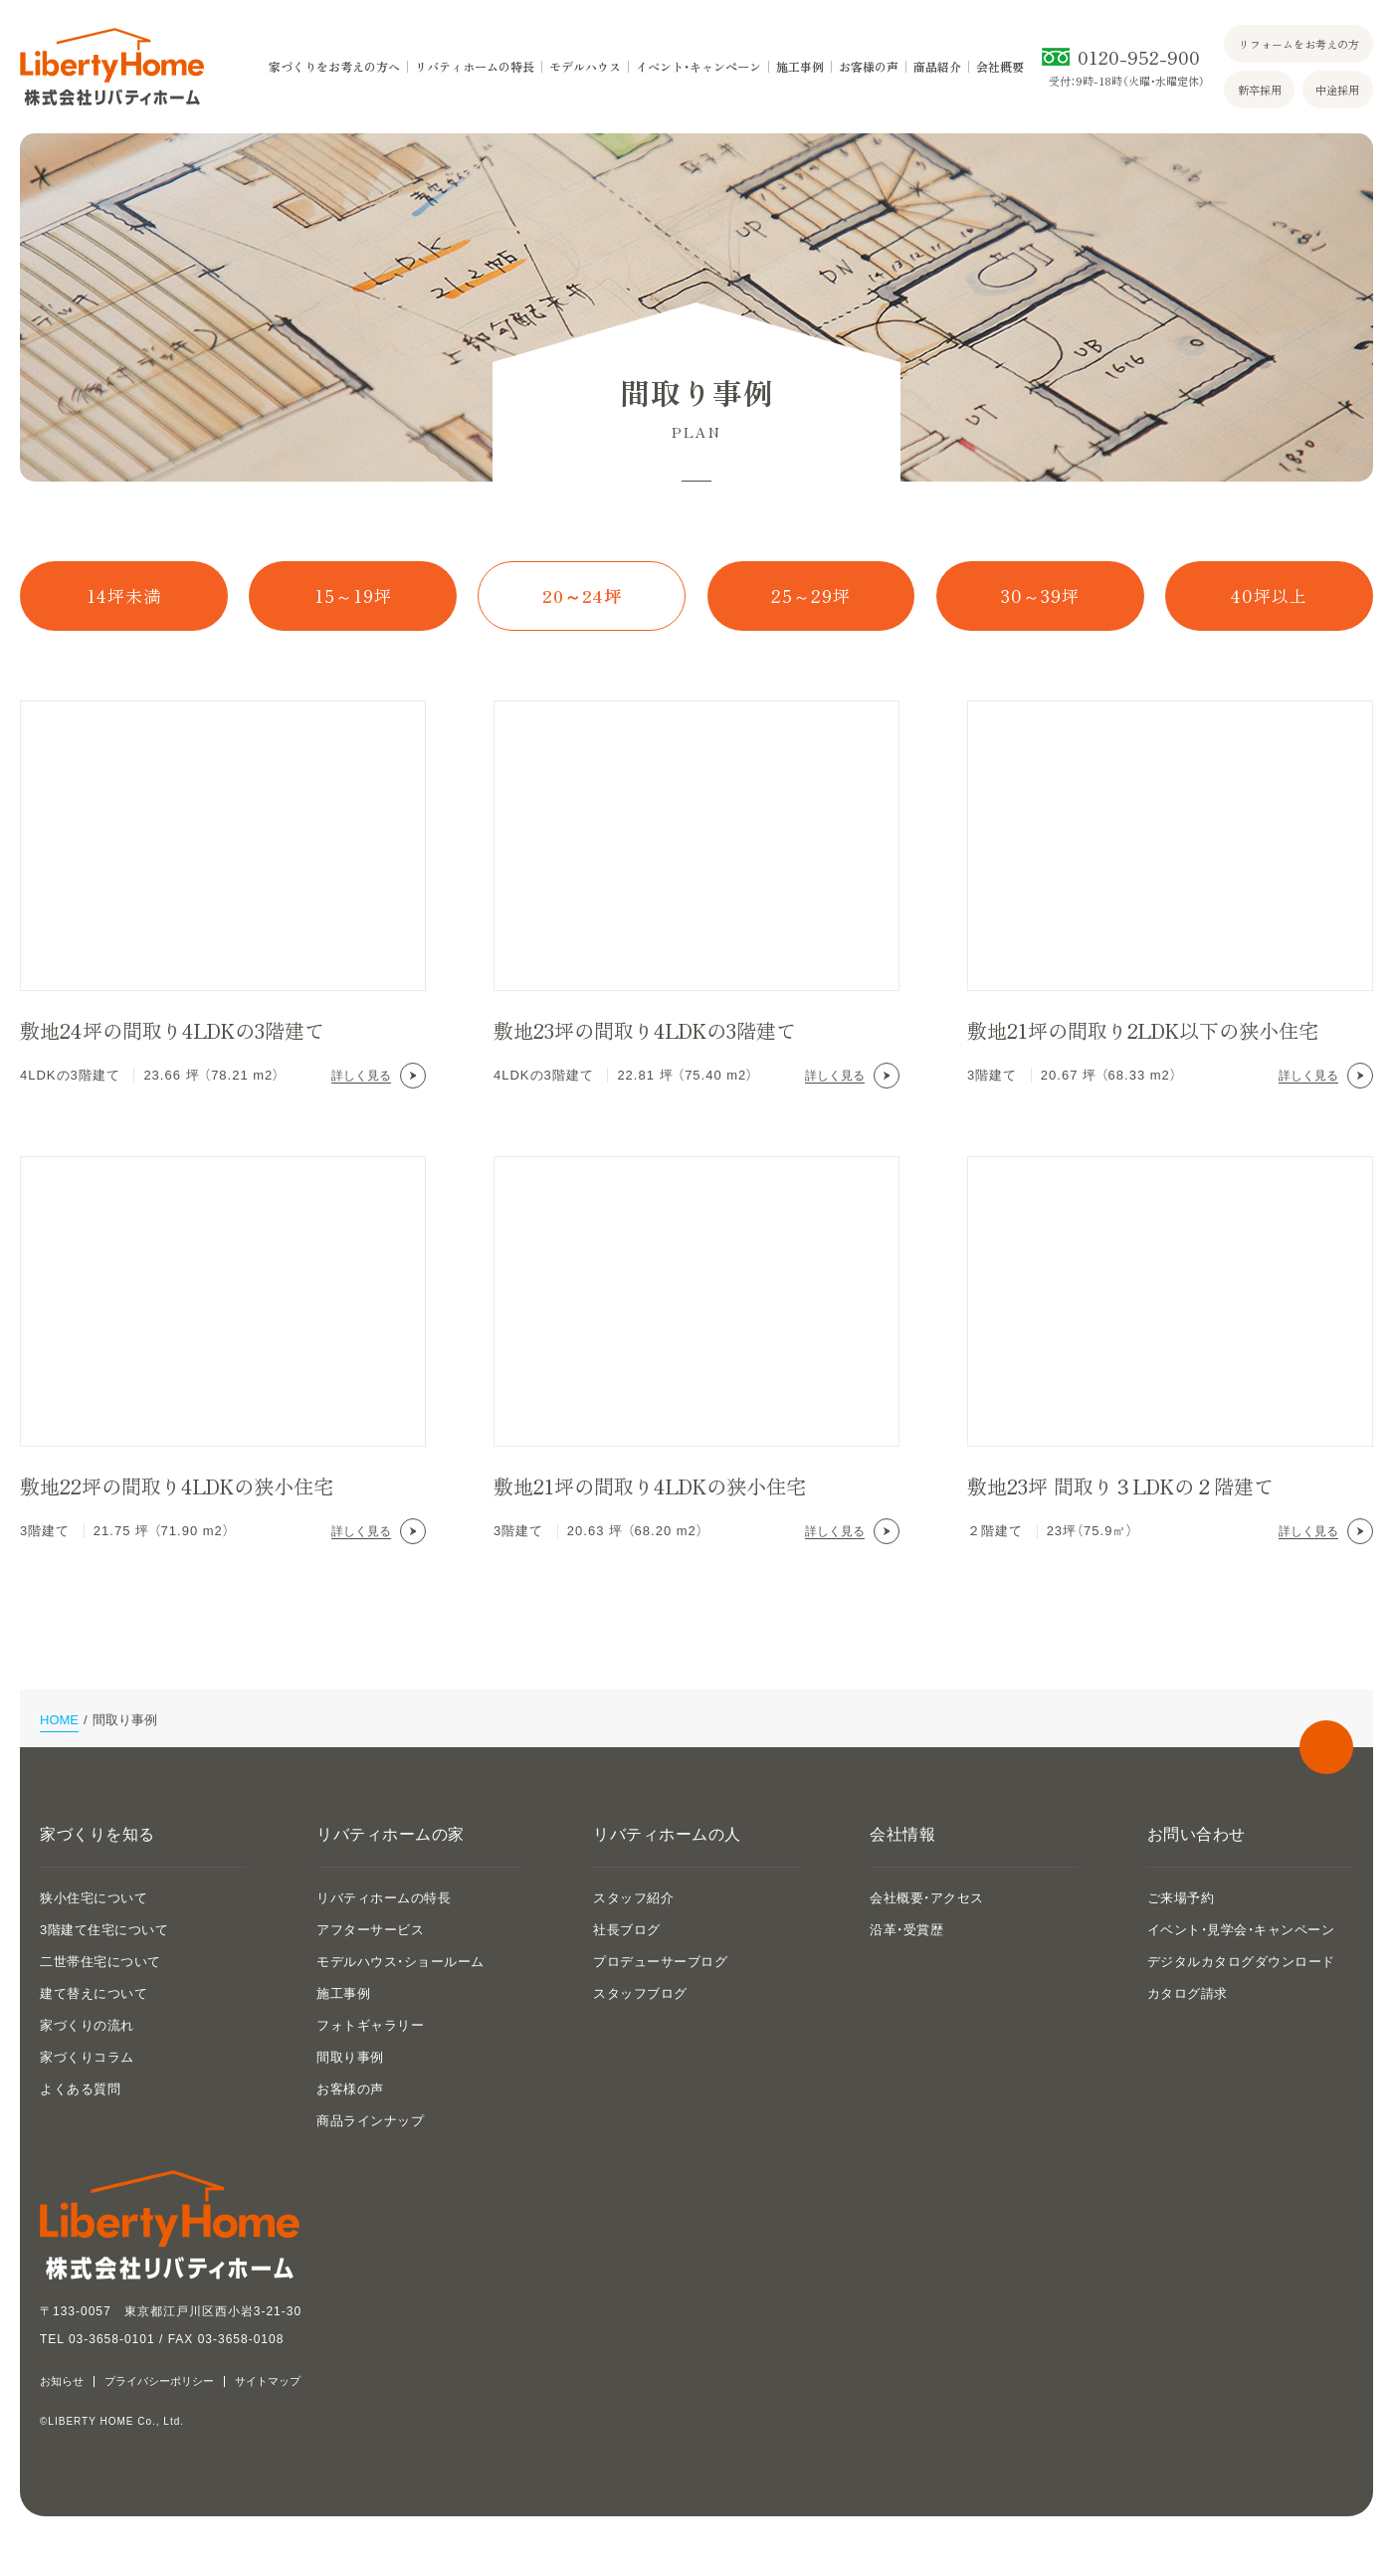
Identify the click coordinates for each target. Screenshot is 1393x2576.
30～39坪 (1040, 595)
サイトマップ (267, 2381)
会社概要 (1000, 67)
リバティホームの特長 (474, 67)
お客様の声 (868, 67)
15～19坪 (353, 595)
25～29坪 (811, 595)
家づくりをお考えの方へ (334, 67)
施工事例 (800, 67)
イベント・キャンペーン (698, 67)
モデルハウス (585, 67)
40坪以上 (1269, 595)
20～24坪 (582, 595)
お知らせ (62, 2381)
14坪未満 (124, 595)
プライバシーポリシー (159, 2381)
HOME (59, 1719)
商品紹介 (937, 67)
